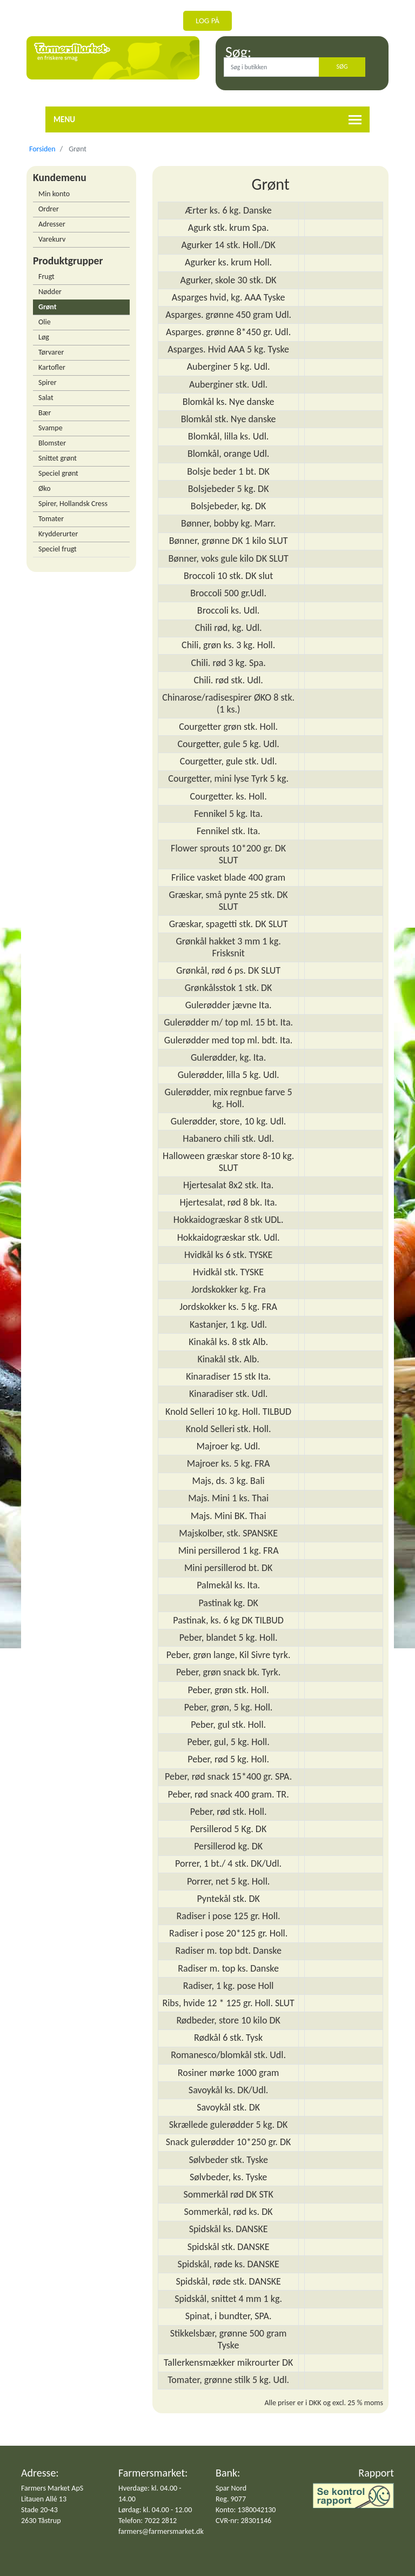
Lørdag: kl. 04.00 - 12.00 (155, 2509)
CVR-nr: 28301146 (243, 2520)
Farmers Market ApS (52, 2488)
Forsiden (42, 149)
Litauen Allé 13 (43, 2499)
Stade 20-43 (39, 2509)
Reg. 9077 (231, 2499)
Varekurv (51, 239)
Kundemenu (59, 177)
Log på (207, 20)
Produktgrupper (68, 260)
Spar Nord (231, 2488)
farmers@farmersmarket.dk (161, 2531)
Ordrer (48, 209)
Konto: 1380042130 (246, 2509)
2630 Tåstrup (41, 2520)
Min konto (54, 193)
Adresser (51, 224)
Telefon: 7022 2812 (147, 2520)
